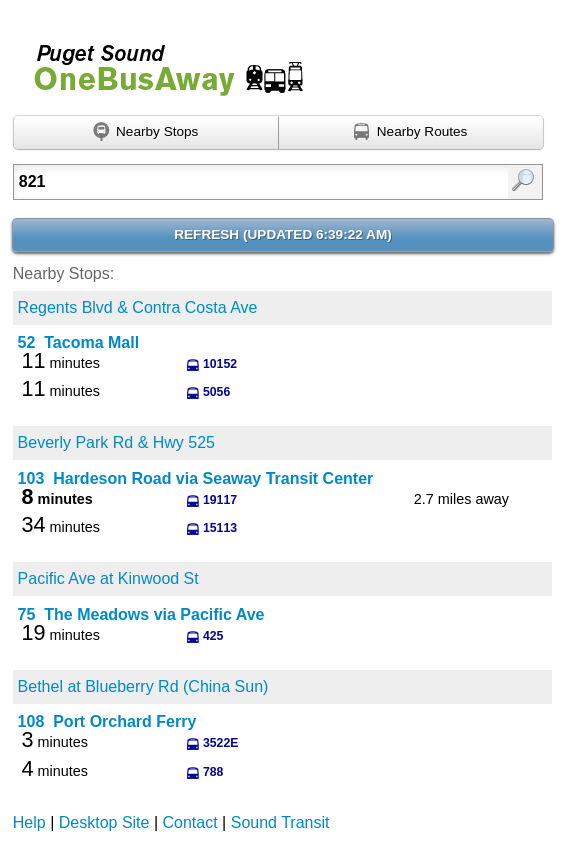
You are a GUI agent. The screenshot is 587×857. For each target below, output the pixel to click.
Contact (190, 822)
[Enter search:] (241, 182)
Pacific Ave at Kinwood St (108, 578)
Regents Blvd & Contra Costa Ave (138, 307)
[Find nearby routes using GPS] (411, 133)
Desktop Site (104, 822)
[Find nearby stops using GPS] (146, 133)
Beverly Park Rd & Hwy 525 (116, 442)
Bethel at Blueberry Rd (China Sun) (143, 686)
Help (29, 822)
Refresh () (283, 234)
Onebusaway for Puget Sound (160, 61)
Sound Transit (280, 822)
